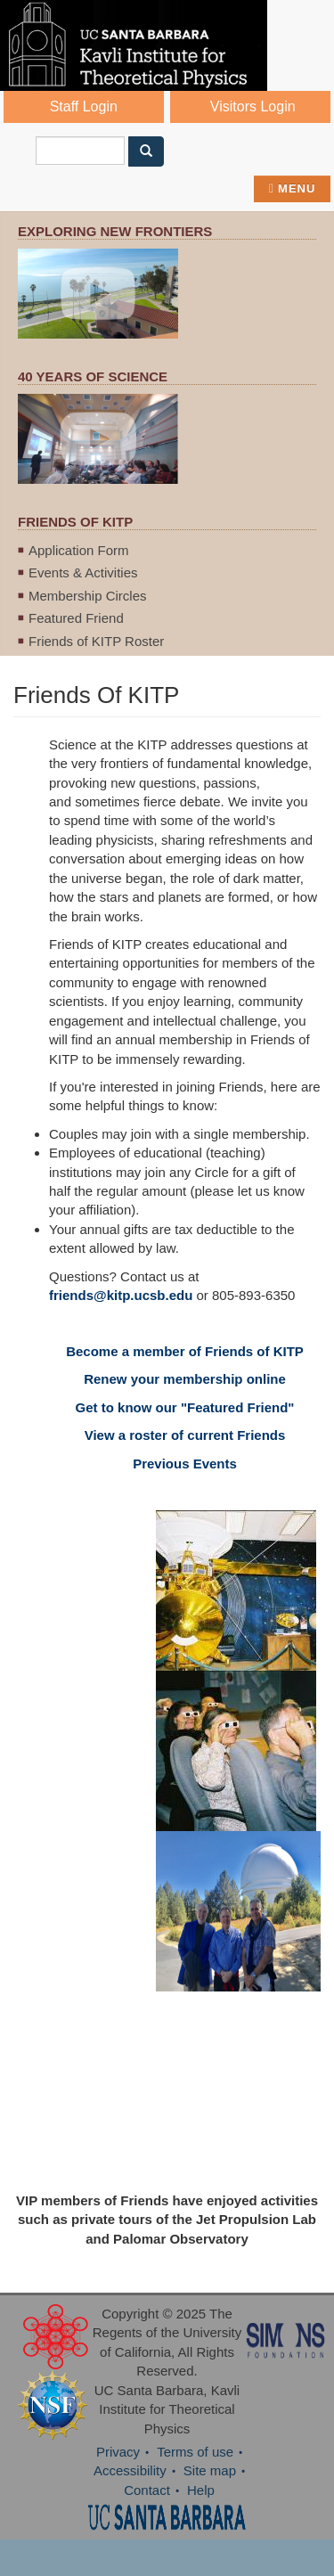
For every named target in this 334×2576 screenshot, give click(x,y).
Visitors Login (253, 106)
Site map (209, 2470)
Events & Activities (83, 572)
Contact (147, 2490)
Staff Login (84, 106)
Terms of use (195, 2451)
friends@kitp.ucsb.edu (120, 1295)
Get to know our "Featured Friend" (185, 1407)
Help (201, 2490)
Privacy (118, 2451)
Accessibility (130, 2470)
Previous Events (185, 1463)
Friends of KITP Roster (96, 641)
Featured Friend (76, 618)
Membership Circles (88, 595)
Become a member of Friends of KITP (185, 1351)
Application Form (79, 550)
